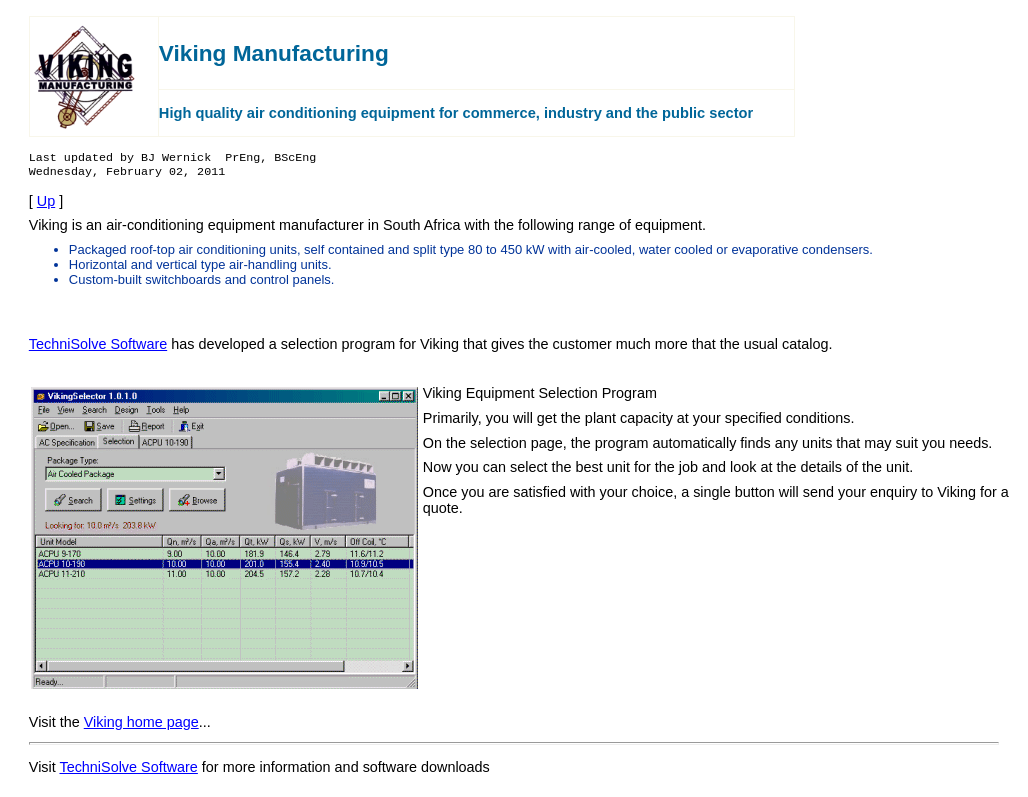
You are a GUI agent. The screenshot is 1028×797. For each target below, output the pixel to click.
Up (46, 209)
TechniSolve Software (98, 352)
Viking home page (141, 730)
